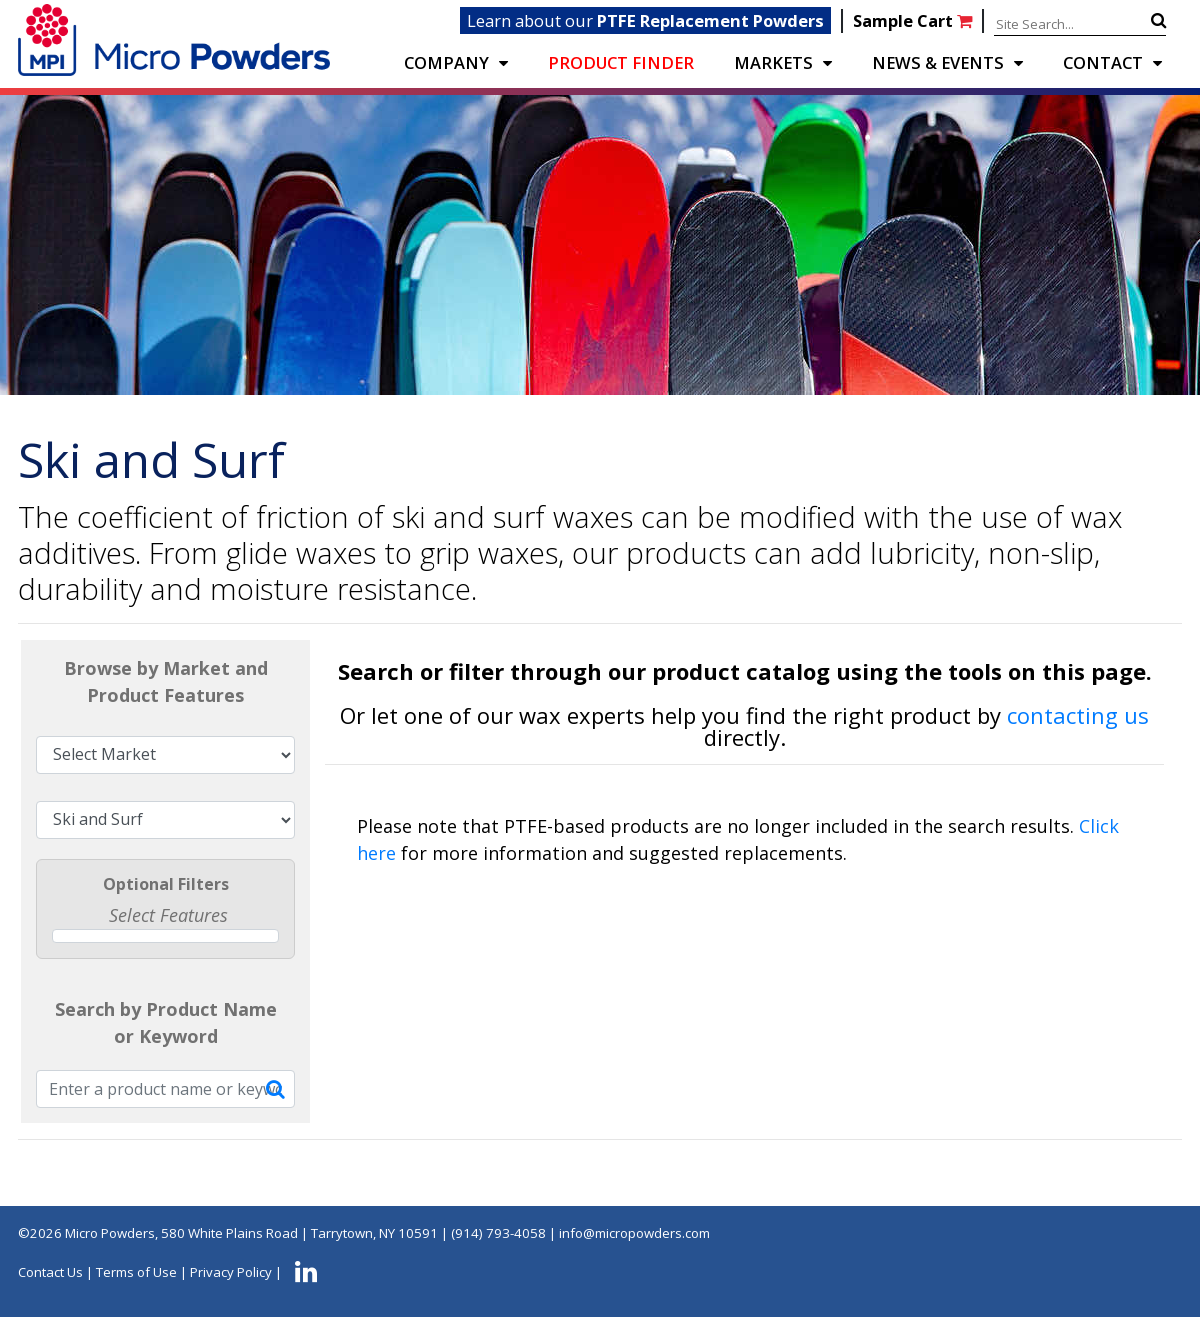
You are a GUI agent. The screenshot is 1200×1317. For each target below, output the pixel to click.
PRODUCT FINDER (621, 62)
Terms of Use (136, 1272)
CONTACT (1103, 62)
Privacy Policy (231, 1272)
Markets (773, 62)
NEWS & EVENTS (938, 62)
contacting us (1078, 715)
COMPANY (446, 62)
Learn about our (645, 20)
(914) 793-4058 (498, 1233)
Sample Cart (914, 20)
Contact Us (50, 1272)
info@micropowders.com (634, 1233)
